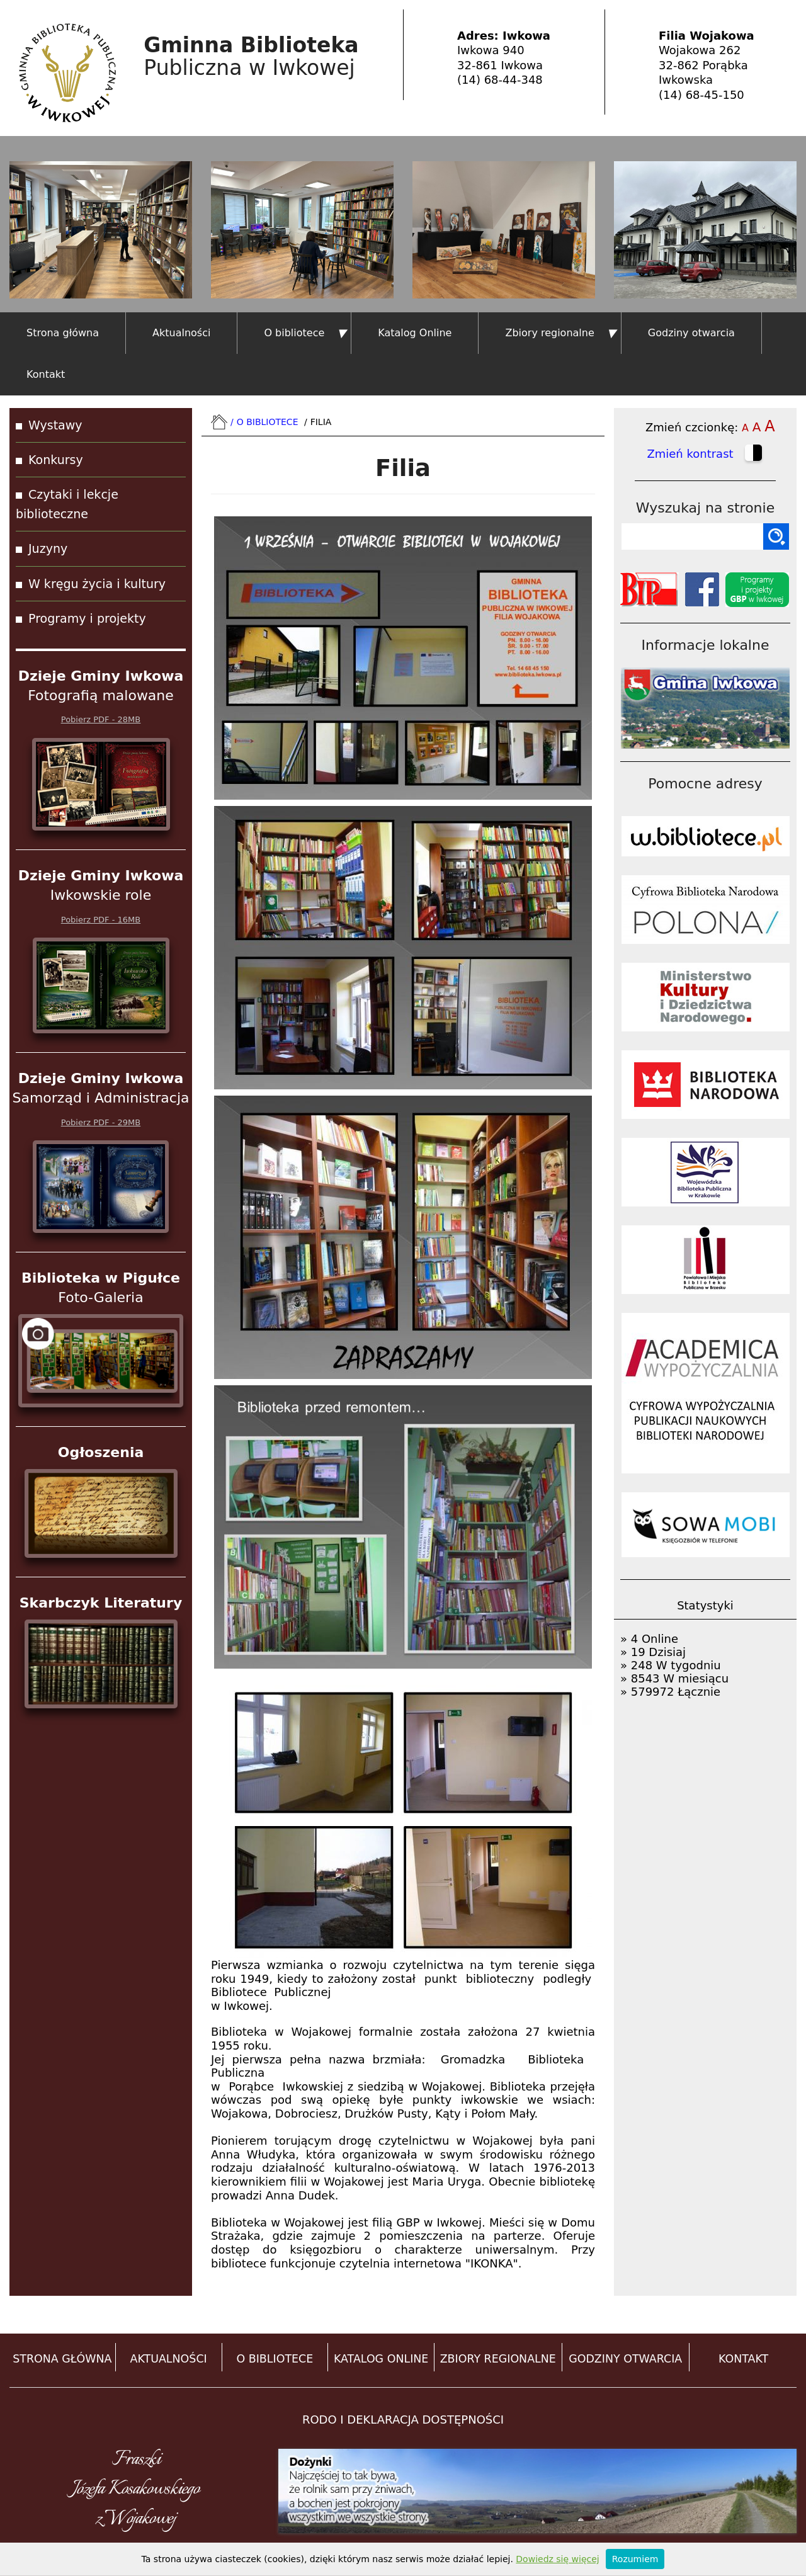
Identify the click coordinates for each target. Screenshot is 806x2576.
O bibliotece (294, 333)
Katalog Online (414, 333)
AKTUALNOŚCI (168, 2358)
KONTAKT (743, 2358)
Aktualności (181, 333)
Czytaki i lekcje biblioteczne (67, 503)
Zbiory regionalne (549, 333)
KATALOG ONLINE (381, 2358)
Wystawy (55, 425)
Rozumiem (635, 2559)
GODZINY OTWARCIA (625, 2358)
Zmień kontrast (705, 455)
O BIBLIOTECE (274, 2358)
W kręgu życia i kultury (97, 584)
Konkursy (55, 460)
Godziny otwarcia (691, 333)
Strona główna (62, 333)
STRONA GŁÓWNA (62, 2358)
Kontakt (45, 374)
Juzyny (47, 548)
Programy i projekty (87, 618)
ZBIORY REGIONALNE (498, 2358)
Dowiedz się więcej (557, 2559)
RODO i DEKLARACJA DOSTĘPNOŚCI (403, 2419)
